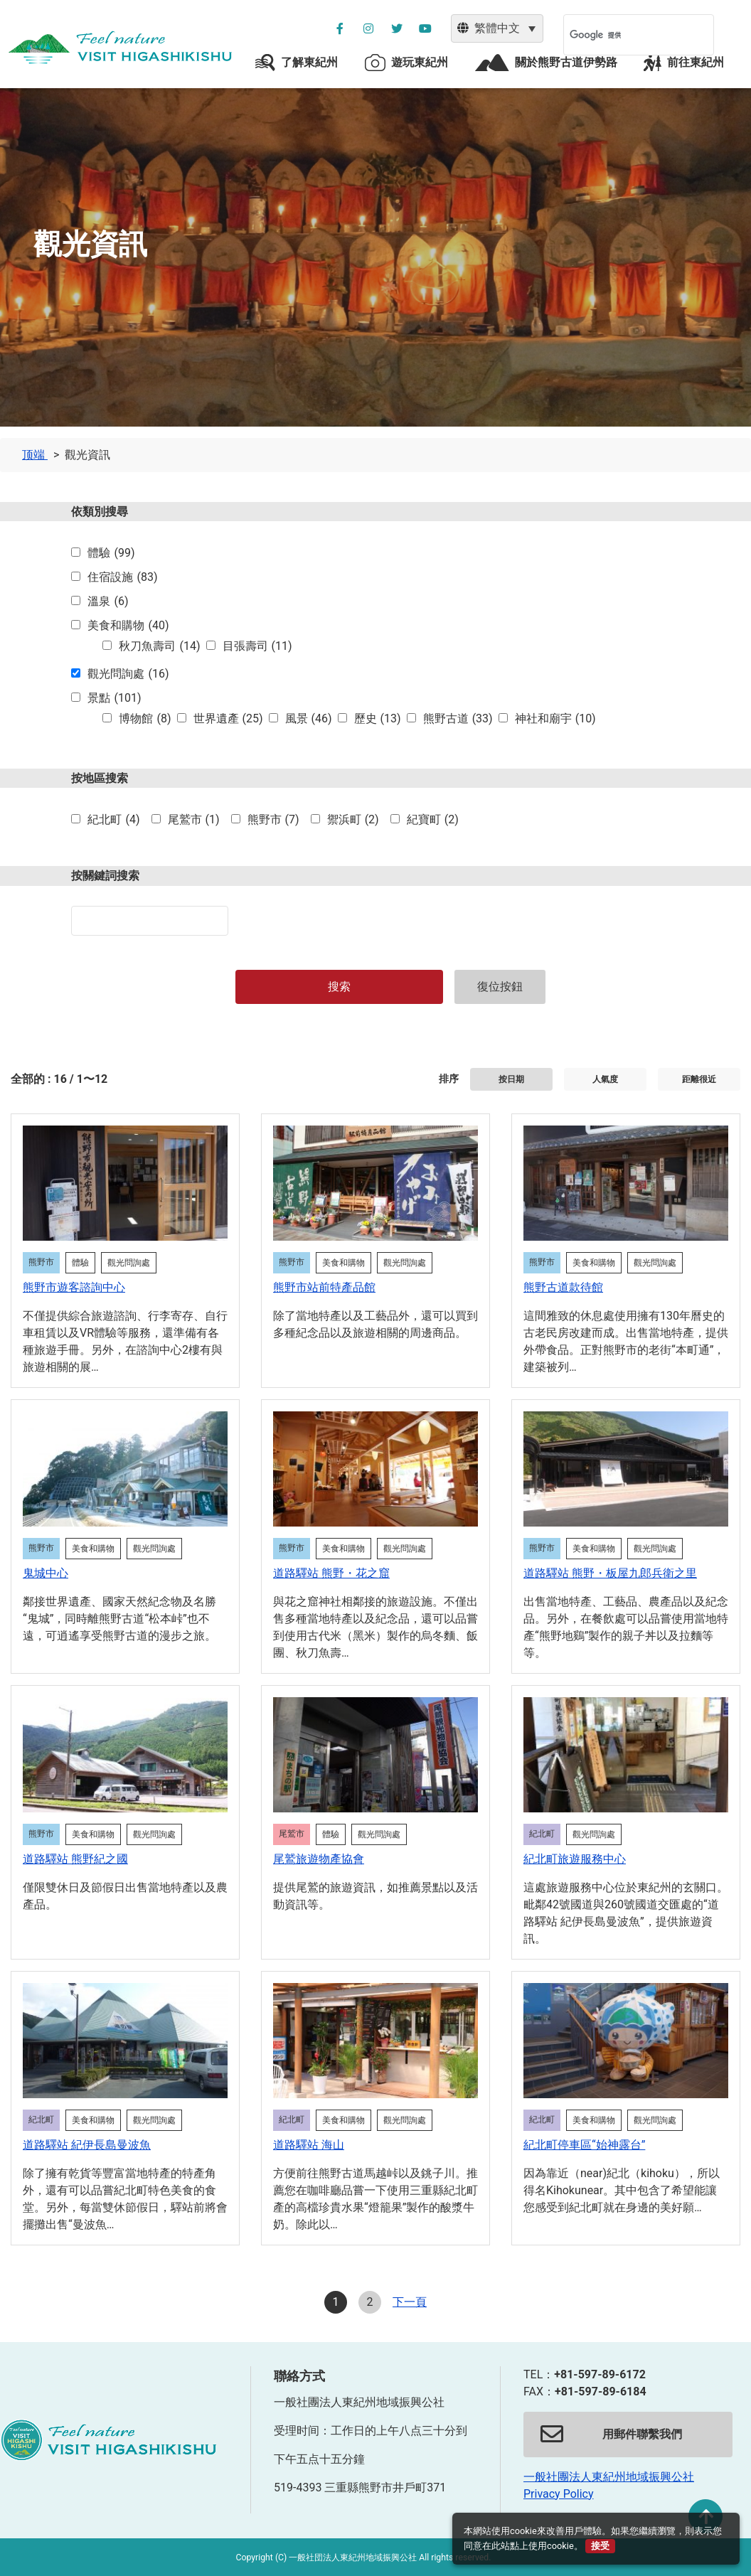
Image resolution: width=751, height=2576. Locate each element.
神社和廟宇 (555, 718)
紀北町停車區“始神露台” (584, 2145)
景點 (114, 698)
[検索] (620, 34)
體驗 (110, 553)
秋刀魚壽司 (159, 646)
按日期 (511, 1079)
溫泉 (107, 601)
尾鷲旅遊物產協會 (318, 1859)
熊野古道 (458, 718)
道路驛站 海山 (308, 2145)
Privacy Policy (558, 2494)
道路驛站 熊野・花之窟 (331, 1573)
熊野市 (273, 819)
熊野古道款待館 (563, 1287)
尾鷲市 (194, 819)
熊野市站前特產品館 (324, 1287)
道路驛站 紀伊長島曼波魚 (87, 2145)
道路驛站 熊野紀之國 (75, 1859)
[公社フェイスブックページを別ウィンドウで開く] (340, 28)
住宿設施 (122, 577)
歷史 (377, 718)
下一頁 (410, 2302)
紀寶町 (433, 819)
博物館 (145, 718)
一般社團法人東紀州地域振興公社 (608, 2477)
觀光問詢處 (128, 674)
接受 (600, 2545)
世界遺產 (228, 718)
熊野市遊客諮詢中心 (74, 1287)
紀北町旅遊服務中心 (574, 1859)
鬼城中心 (45, 1573)
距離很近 (699, 1079)
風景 (308, 718)
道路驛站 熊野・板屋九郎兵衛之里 (610, 1573)
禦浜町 (353, 819)
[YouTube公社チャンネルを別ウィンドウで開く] (425, 28)
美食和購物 (128, 625)
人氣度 (605, 1079)
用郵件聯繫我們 (611, 2434)
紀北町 (113, 819)
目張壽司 (257, 646)
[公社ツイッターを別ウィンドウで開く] (396, 28)
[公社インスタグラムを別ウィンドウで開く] (368, 28)
